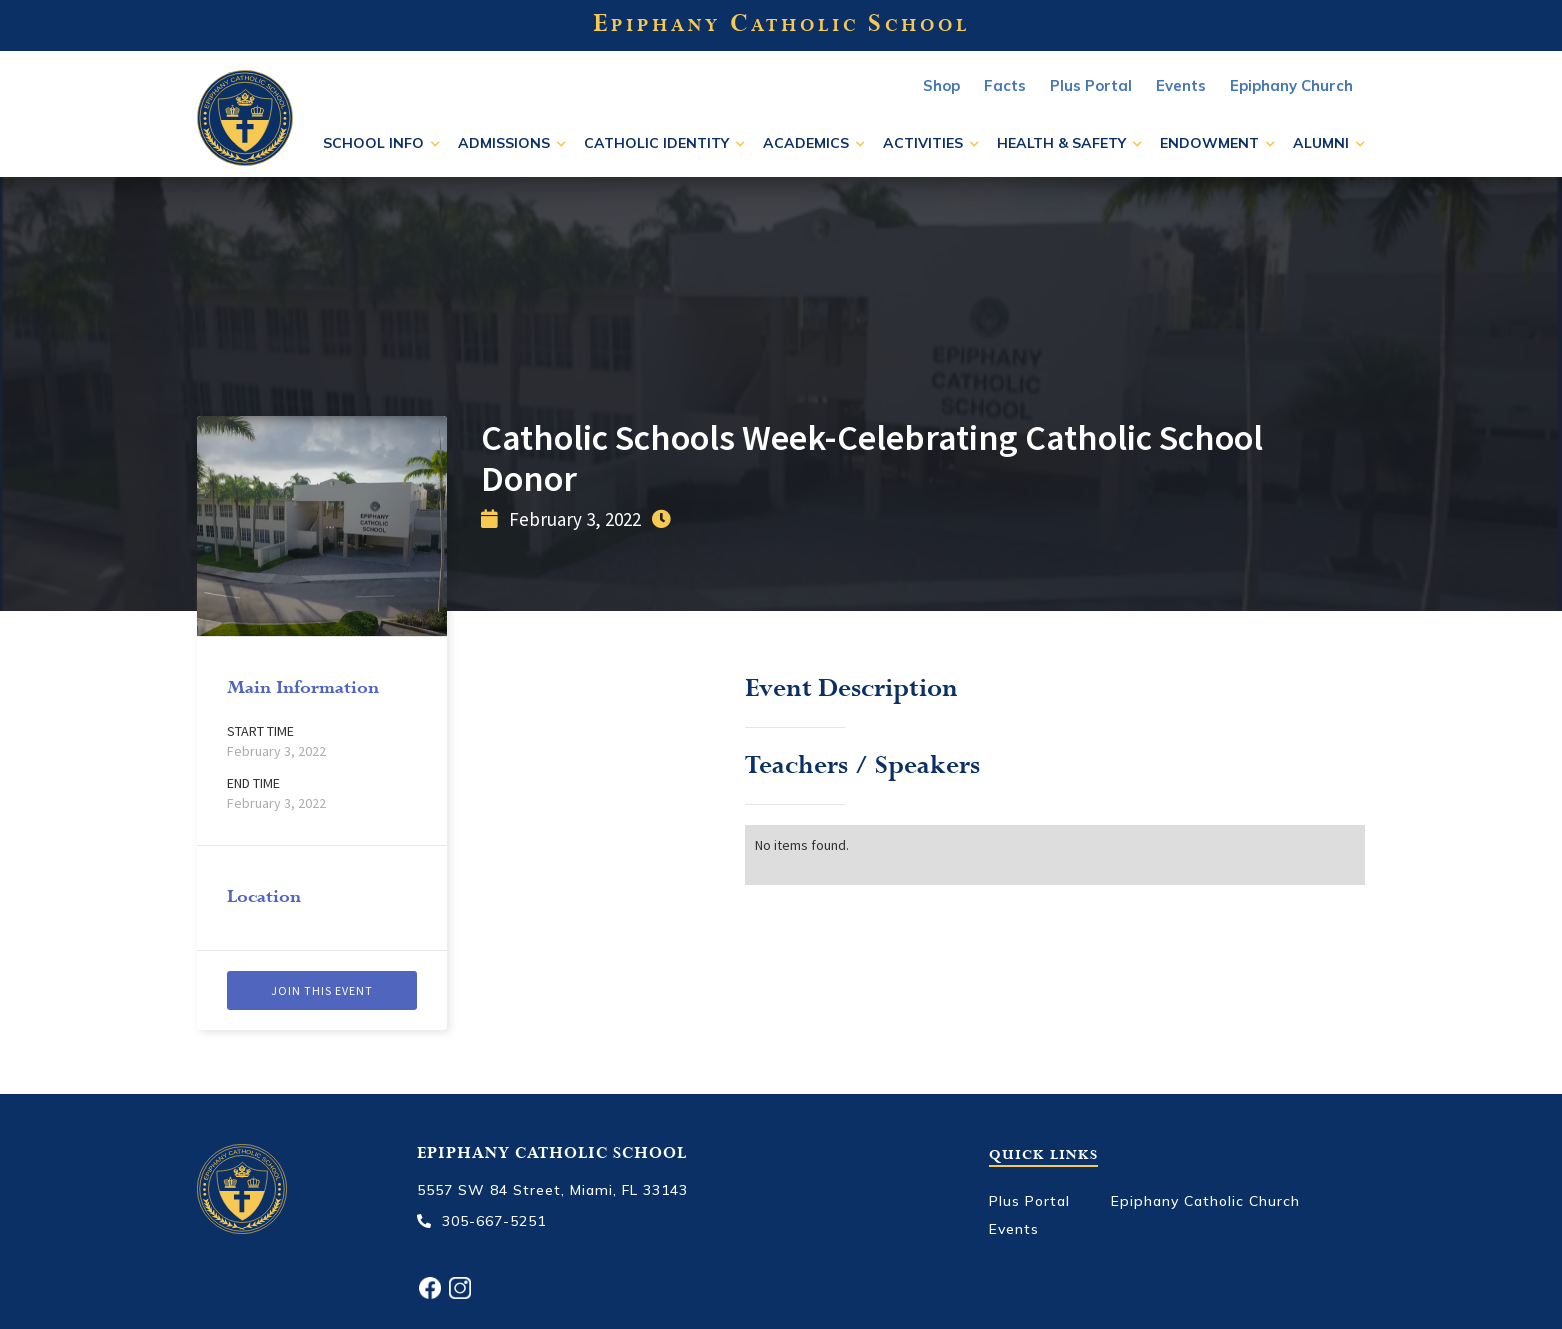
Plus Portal (1091, 85)
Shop (941, 85)
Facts (1005, 85)
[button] (381, 143)
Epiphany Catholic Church (1205, 1201)
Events (1014, 1229)
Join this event (322, 990)
